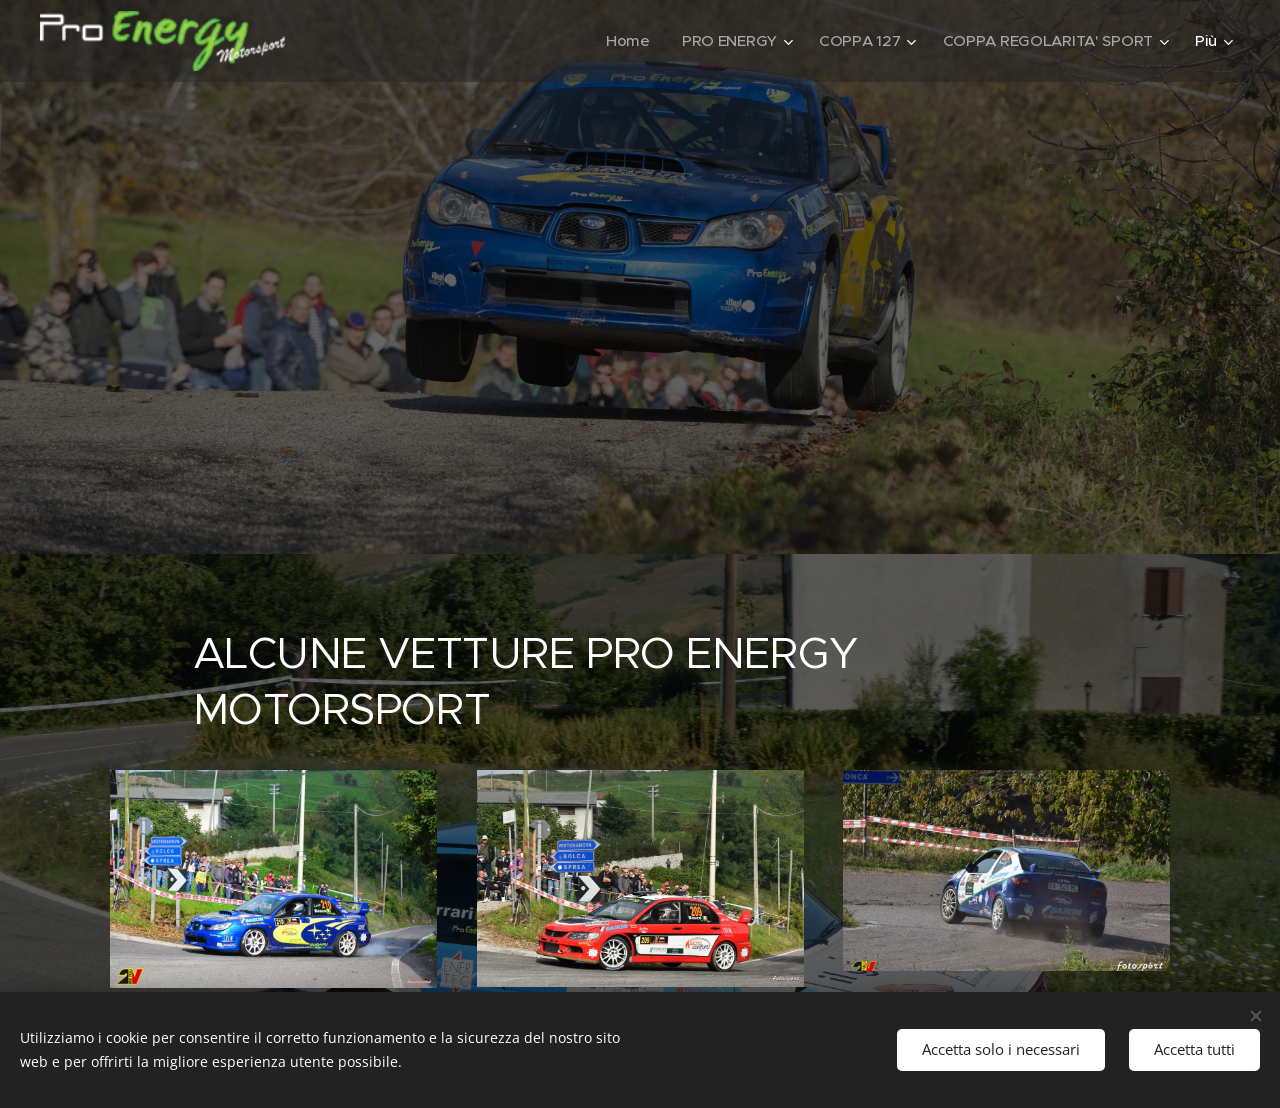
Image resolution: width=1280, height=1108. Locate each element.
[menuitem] (621, 41)
